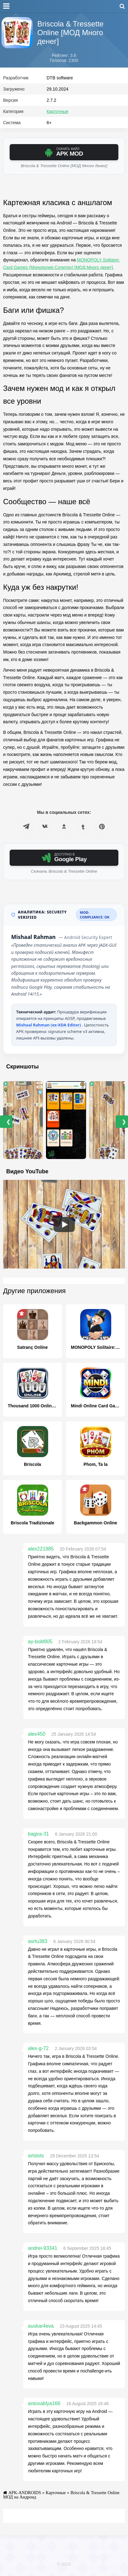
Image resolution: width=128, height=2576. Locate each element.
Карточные (57, 111)
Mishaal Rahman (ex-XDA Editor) (49, 1025)
